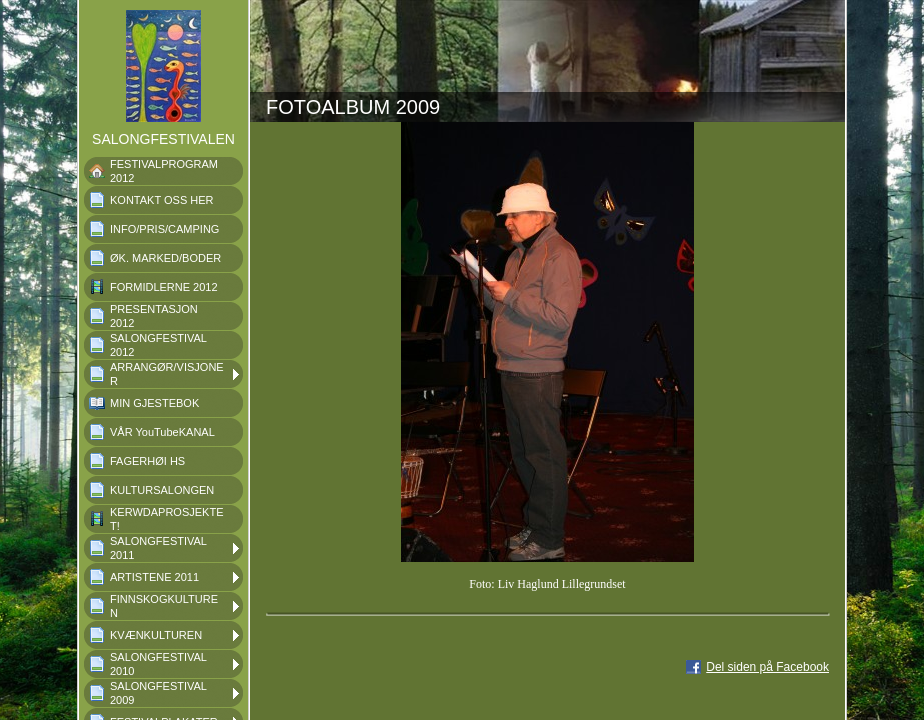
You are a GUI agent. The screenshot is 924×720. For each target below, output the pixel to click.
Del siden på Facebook (767, 667)
